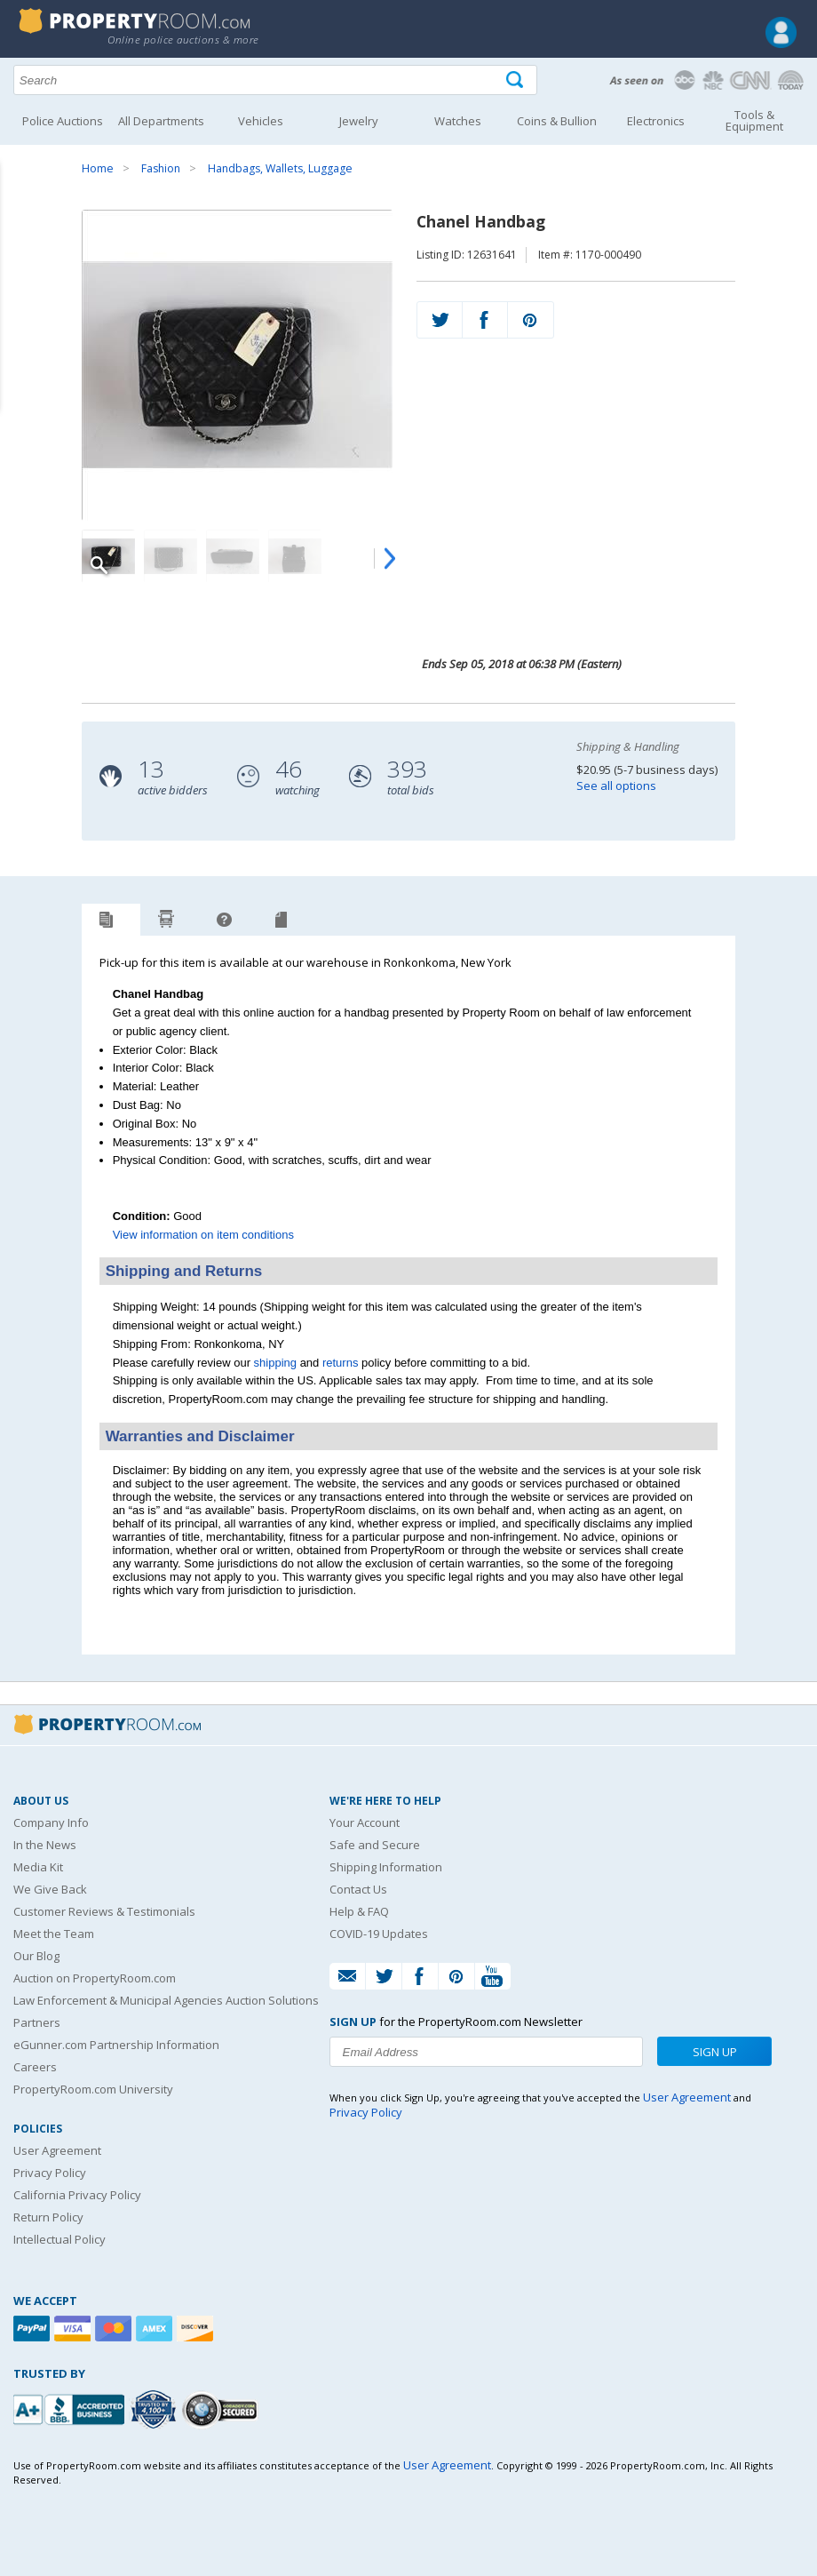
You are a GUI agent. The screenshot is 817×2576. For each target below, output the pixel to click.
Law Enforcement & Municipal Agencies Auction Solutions (166, 2000)
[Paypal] (33, 2328)
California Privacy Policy (77, 2195)
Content (17, 225)
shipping (275, 1362)
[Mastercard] (115, 2328)
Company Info (51, 1822)
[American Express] (156, 2328)
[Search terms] (275, 80)
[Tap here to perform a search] (516, 80)
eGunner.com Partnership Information (116, 2045)
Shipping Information (385, 1867)
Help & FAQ (359, 1911)
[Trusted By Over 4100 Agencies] (155, 2410)
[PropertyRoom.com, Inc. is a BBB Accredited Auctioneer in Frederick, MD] (71, 2408)
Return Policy (48, 2217)
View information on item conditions (203, 1234)
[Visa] (74, 2328)
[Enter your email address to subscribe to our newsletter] (486, 2052)
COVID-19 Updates (378, 1934)
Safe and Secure (374, 1845)
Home (98, 168)
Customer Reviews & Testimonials (104, 1911)
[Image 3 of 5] (232, 556)
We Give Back (50, 1889)
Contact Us (358, 1889)
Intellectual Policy (59, 2239)
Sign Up (715, 2052)
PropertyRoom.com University (93, 2089)
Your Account (364, 1822)
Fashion (160, 168)
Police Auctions (62, 121)
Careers (35, 2067)
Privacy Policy (49, 2173)
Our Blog (36, 1956)
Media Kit (38, 1867)
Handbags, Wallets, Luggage (280, 168)
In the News (44, 1845)
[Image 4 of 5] (294, 556)
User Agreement (57, 2150)
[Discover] (197, 2328)
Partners (36, 2022)
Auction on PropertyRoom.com (94, 1978)
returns (340, 1362)
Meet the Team (53, 1934)
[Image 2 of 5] (170, 556)
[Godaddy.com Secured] (222, 2409)
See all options (616, 786)
